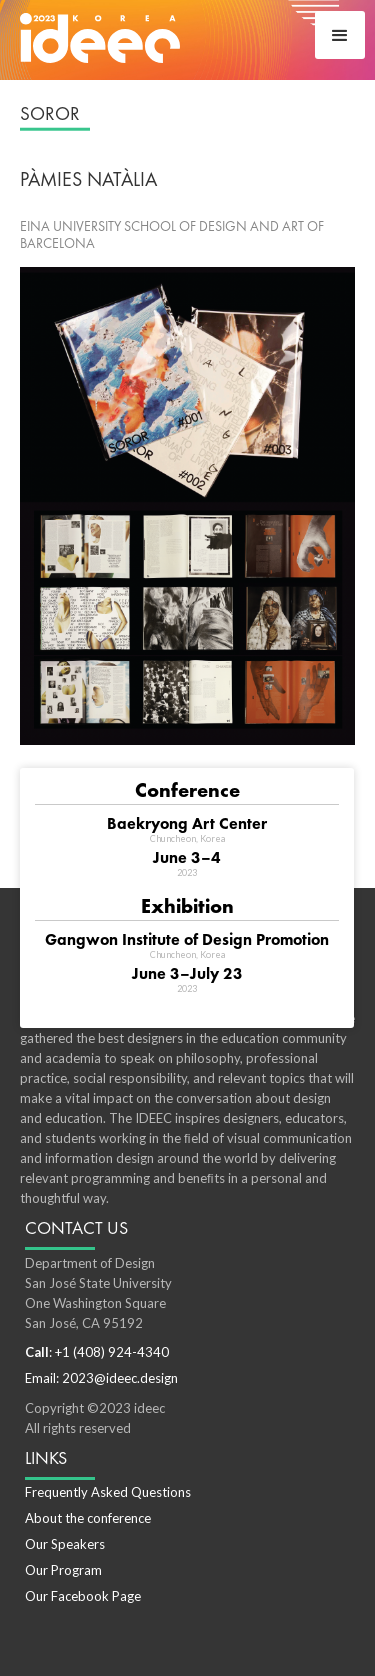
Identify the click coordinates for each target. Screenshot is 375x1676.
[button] (340, 35)
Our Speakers (65, 1544)
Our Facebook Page (83, 1596)
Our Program (63, 1570)
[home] (100, 37)
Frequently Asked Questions (108, 1492)
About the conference (88, 1518)
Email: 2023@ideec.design (101, 1378)
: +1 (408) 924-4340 (97, 1352)
